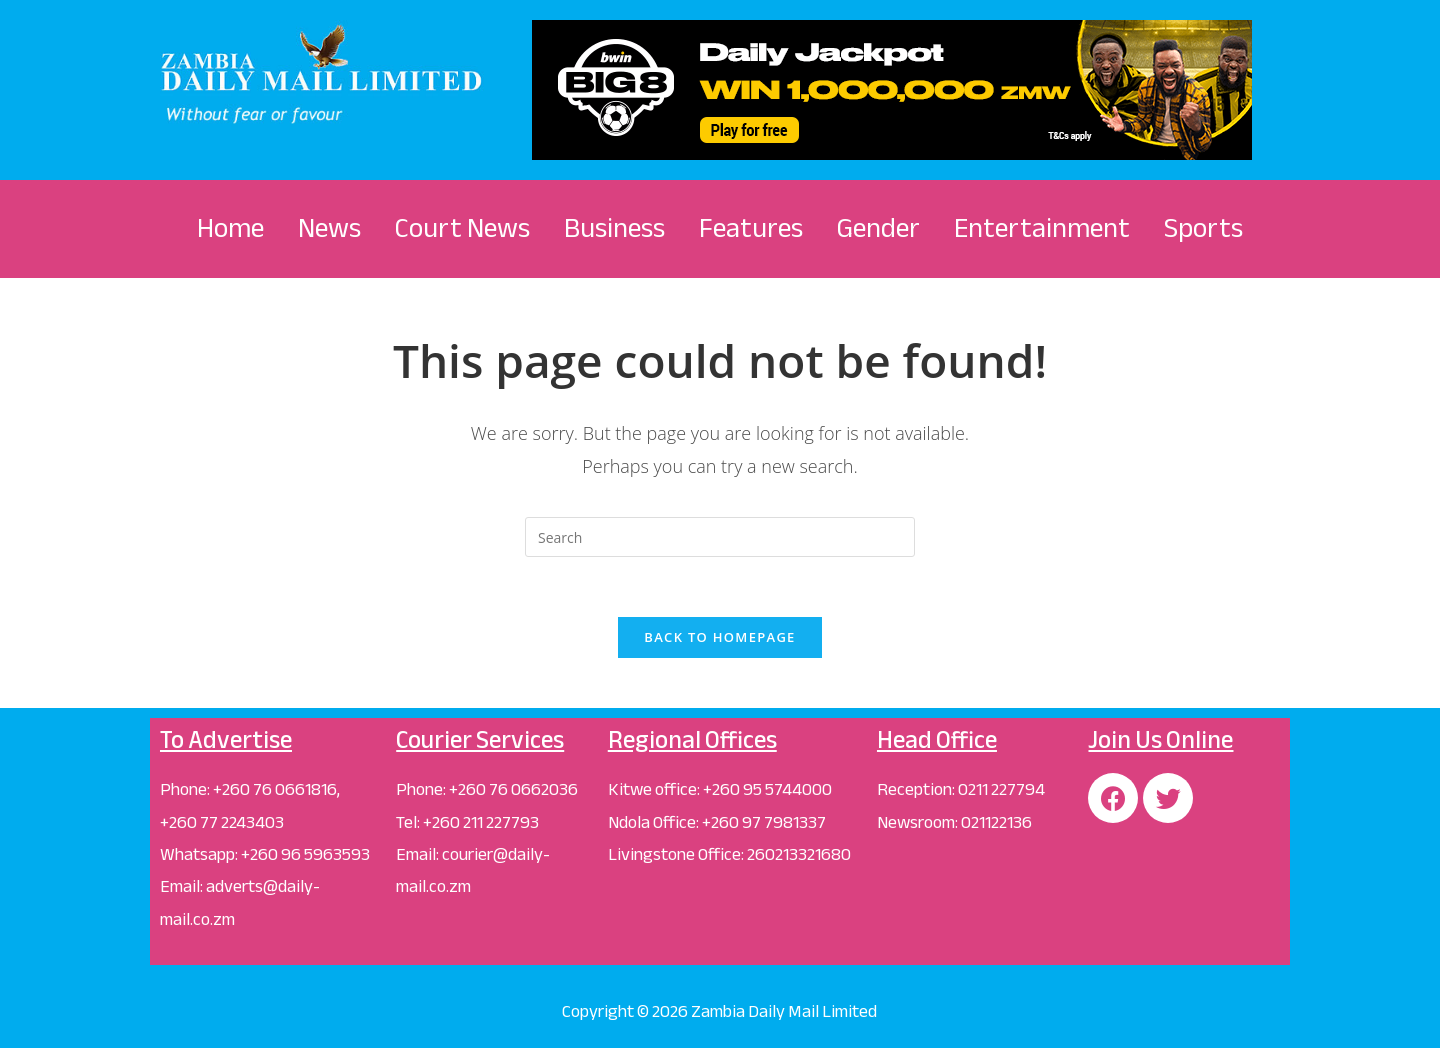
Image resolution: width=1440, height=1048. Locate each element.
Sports (1203, 228)
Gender (878, 228)
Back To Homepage (719, 637)
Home (230, 228)
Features (751, 228)
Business (614, 228)
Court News (462, 228)
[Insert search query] (720, 537)
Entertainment (1042, 228)
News (329, 228)
